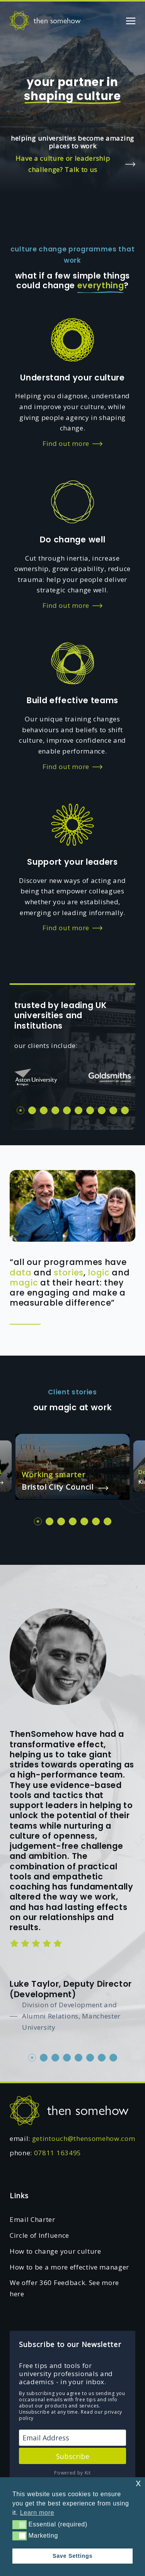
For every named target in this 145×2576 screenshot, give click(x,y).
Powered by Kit (72, 2473)
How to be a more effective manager (69, 2267)
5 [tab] (67, 1110)
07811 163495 (57, 2152)
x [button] (138, 2483)
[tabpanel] (35, 1077)
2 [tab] (32, 1110)
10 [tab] (125, 1110)
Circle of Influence (39, 2235)
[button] (19, 2524)
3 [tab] (44, 1110)
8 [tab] (102, 1110)
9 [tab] (113, 1110)
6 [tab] (78, 1110)
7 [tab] (90, 1110)
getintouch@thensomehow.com (83, 2138)
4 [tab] (55, 1110)
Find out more (72, 443)
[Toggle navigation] (130, 20)
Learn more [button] (37, 2512)
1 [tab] (20, 1110)
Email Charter (32, 2219)
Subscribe (72, 2456)
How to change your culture (55, 2251)
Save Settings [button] (72, 2556)
